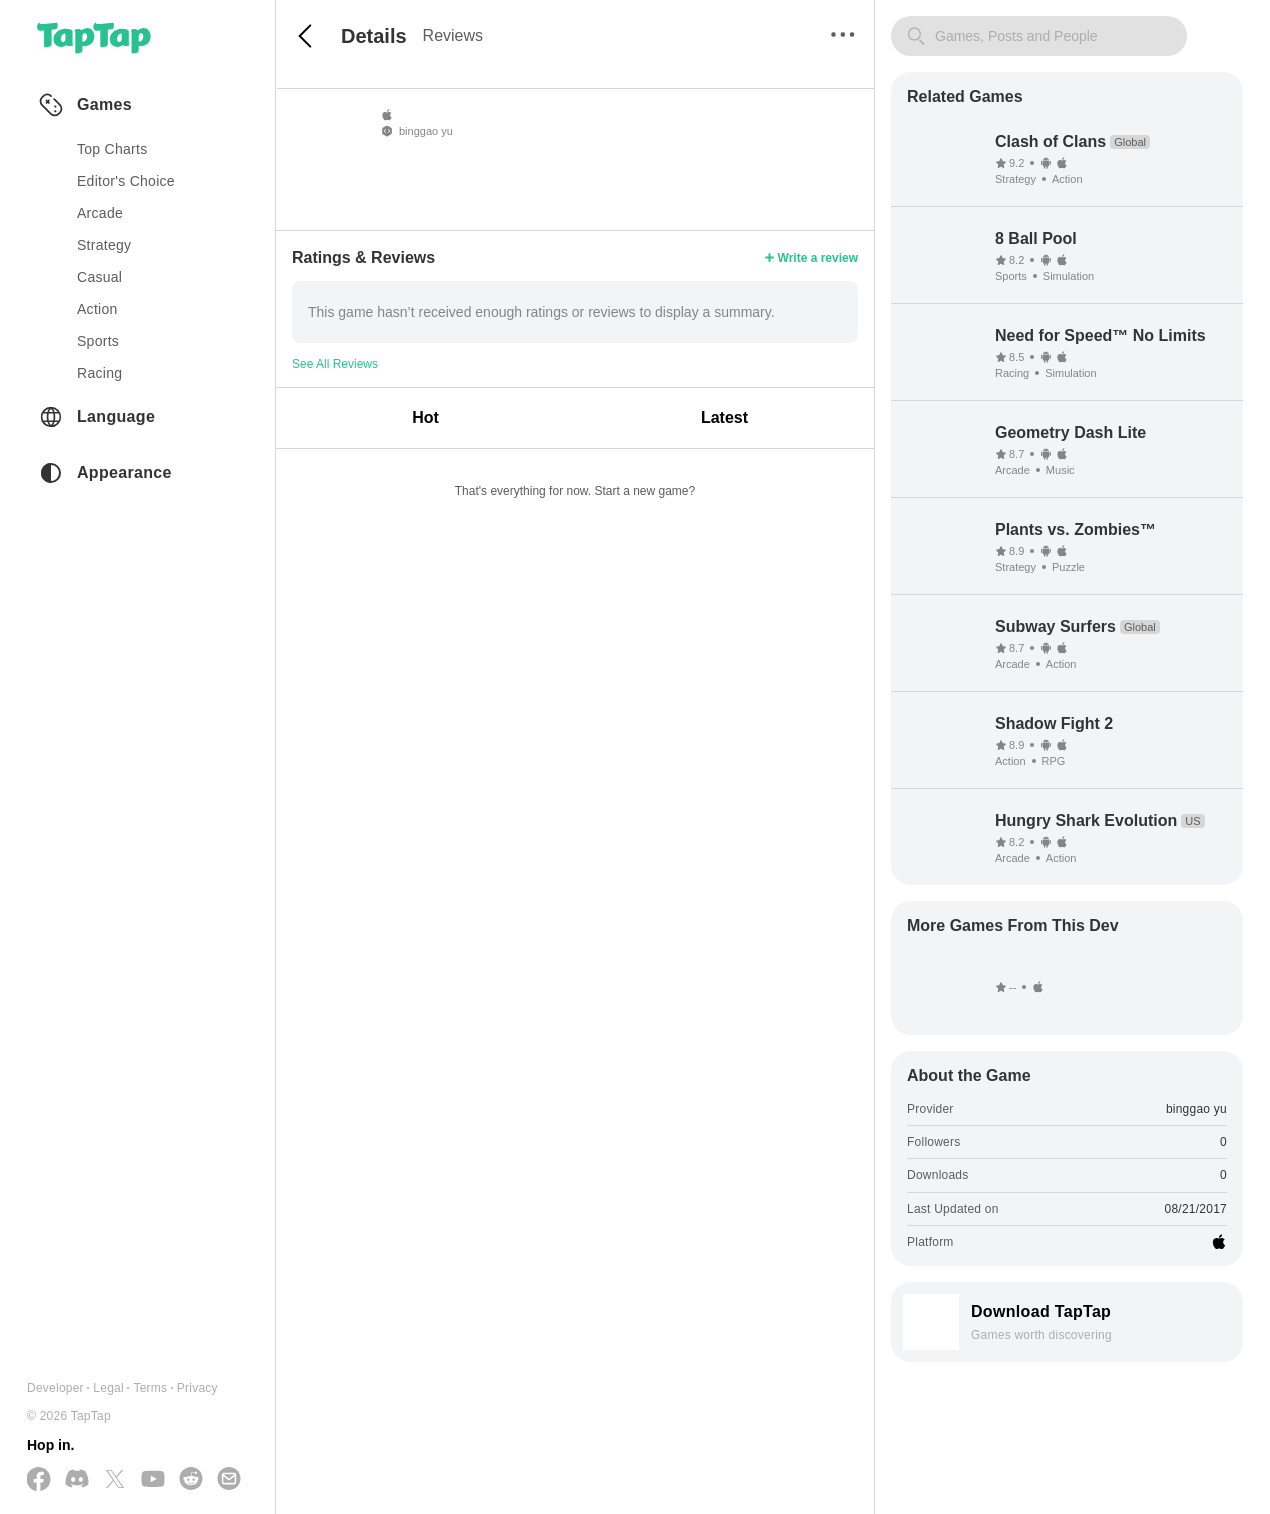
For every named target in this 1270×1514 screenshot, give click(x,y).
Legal (108, 1388)
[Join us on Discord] (77, 1480)
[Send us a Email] (229, 1480)
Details (374, 36)
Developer (55, 1388)
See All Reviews (335, 364)
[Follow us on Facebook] (39, 1480)
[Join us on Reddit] (191, 1480)
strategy (104, 245)
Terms (150, 1388)
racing (99, 373)
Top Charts (112, 149)
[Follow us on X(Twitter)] (115, 1480)
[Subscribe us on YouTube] (153, 1480)
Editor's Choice (126, 181)
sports (98, 341)
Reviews (453, 35)
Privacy (197, 1388)
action (97, 309)
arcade (100, 213)
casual (99, 277)
